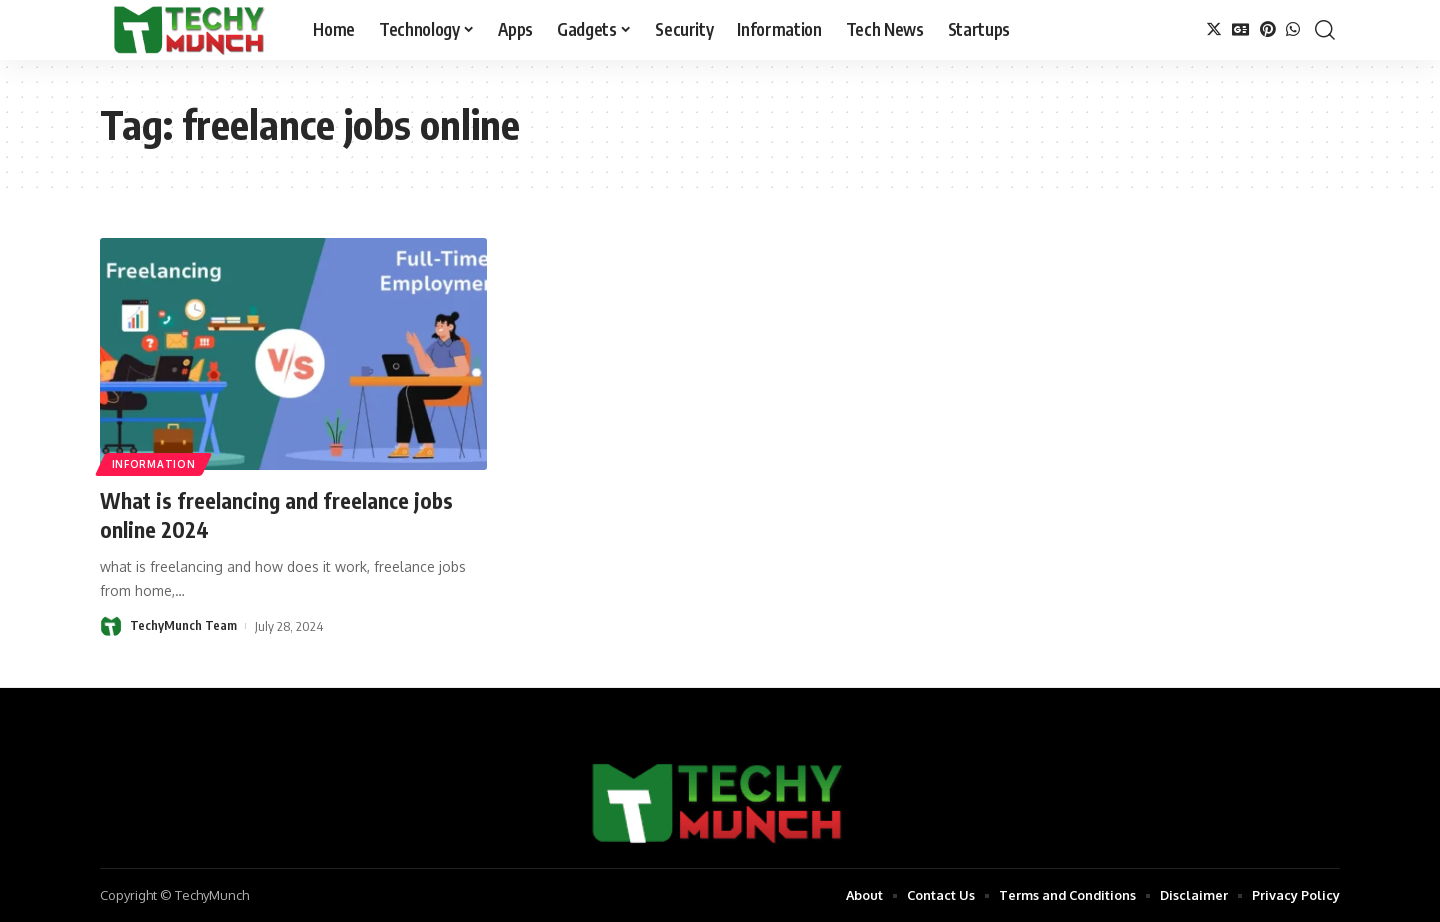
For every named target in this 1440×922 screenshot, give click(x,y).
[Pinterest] (1268, 29)
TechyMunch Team (183, 626)
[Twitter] (1214, 29)
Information (154, 464)
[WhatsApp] (1293, 29)
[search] (1325, 30)
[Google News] (1241, 29)
